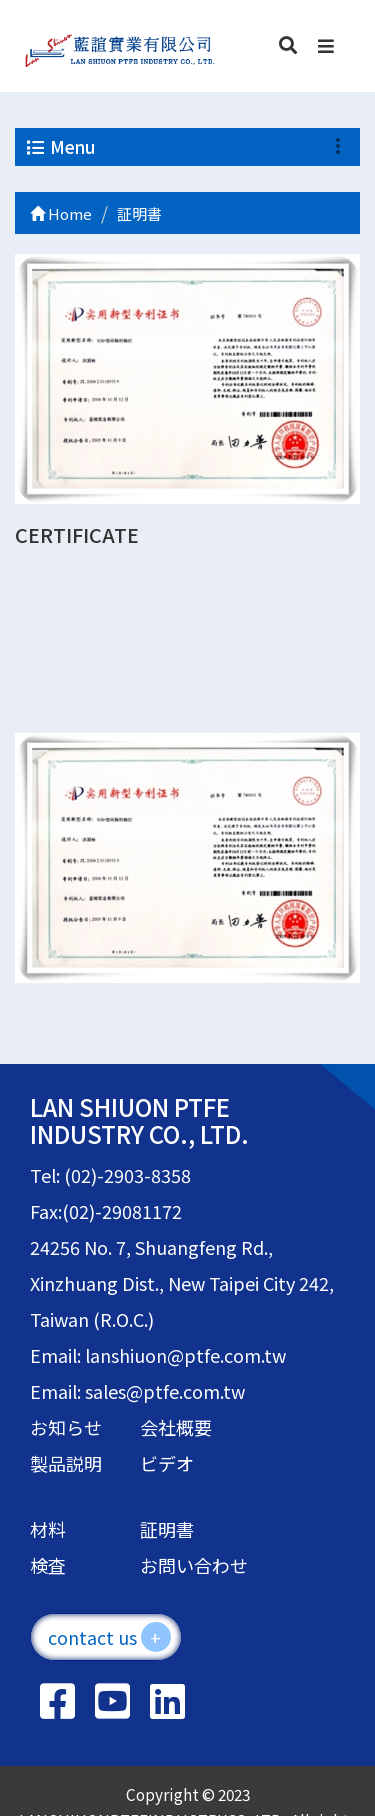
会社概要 (176, 1427)
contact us (109, 1637)
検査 (48, 1565)
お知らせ (66, 1427)
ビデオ (167, 1463)
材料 (48, 1529)
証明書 (167, 1529)
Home (61, 213)
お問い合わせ (194, 1565)
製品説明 (66, 1463)
